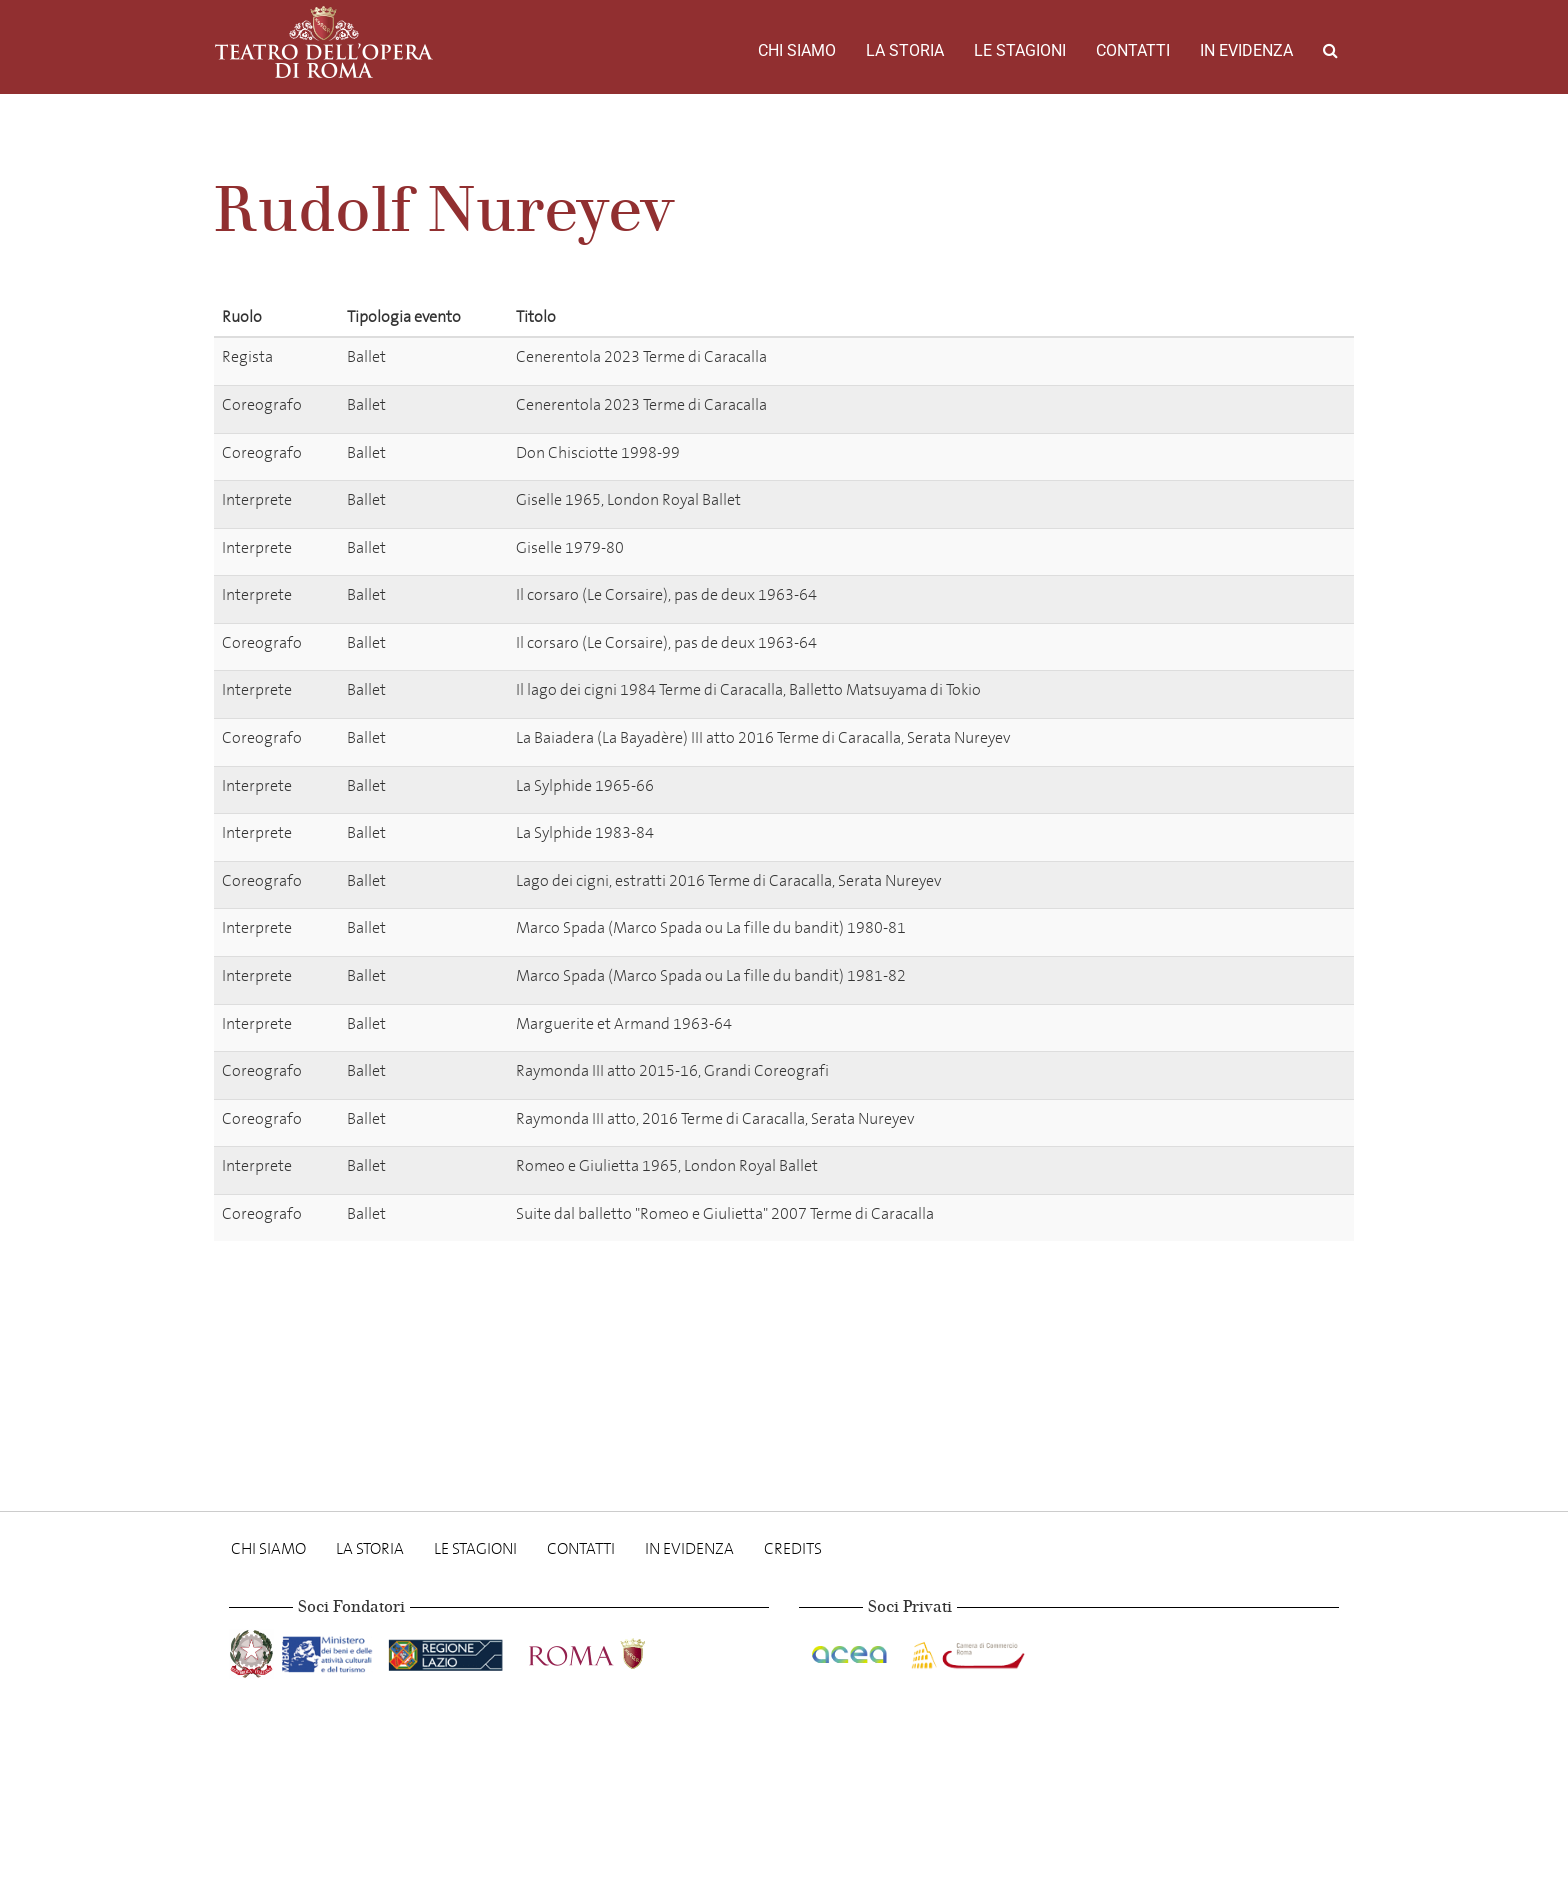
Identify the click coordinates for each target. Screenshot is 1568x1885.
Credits (793, 1548)
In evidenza (1246, 50)
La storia (905, 50)
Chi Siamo (797, 50)
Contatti (1133, 50)
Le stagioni (1020, 50)
